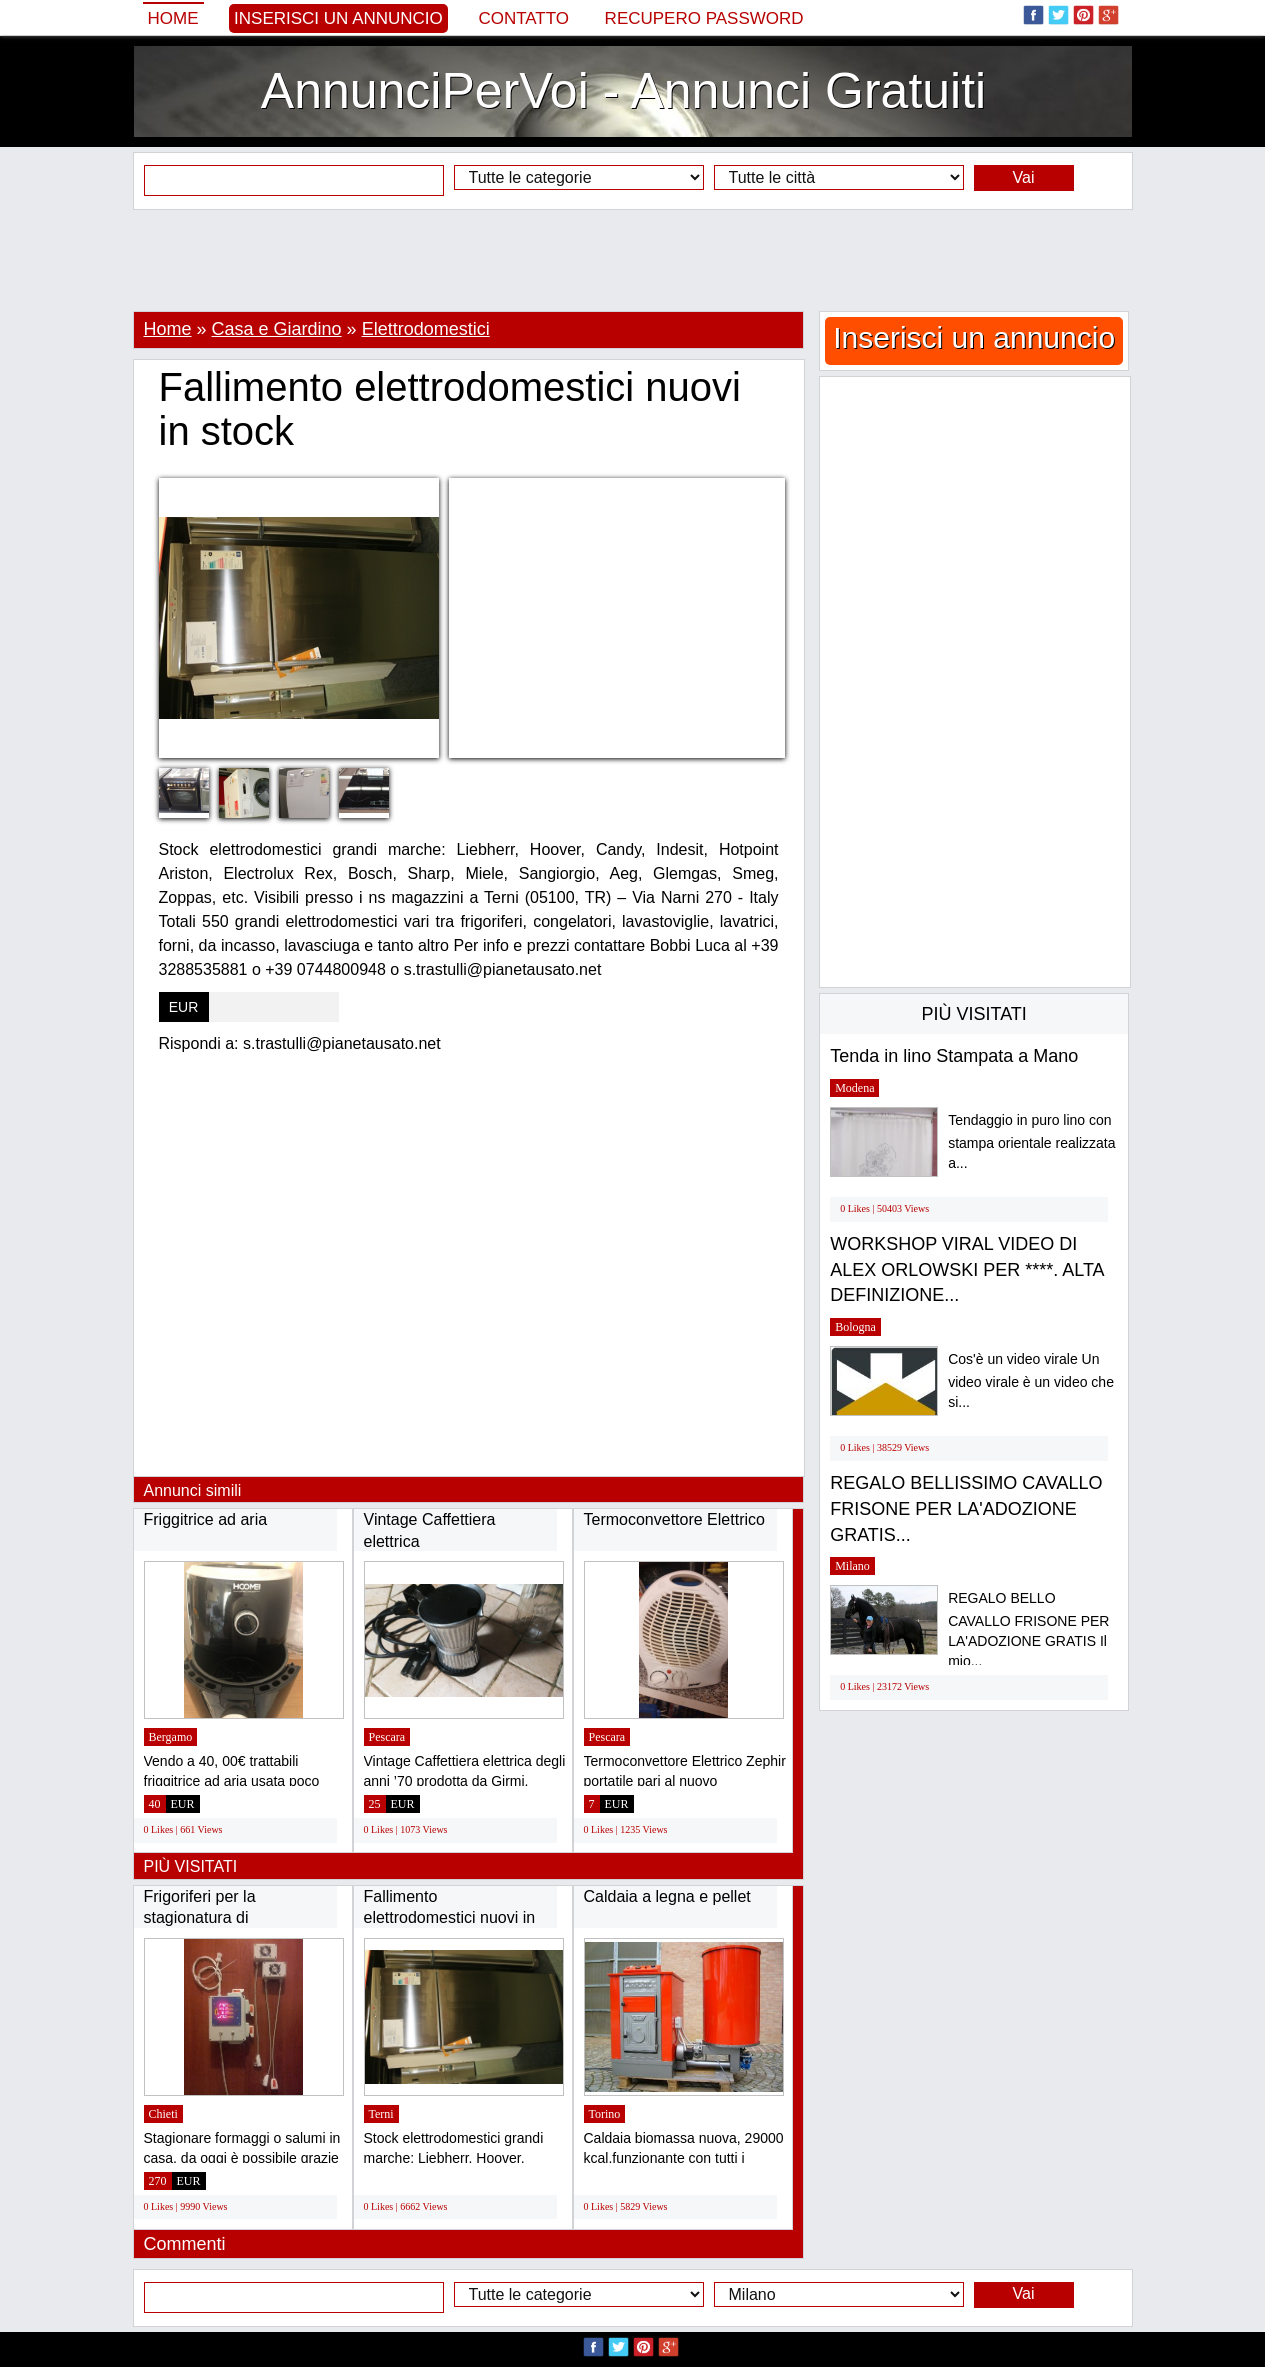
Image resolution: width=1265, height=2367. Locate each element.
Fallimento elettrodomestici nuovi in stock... (450, 1918)
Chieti (163, 2114)
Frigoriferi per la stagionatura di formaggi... (200, 1918)
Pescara (387, 1737)
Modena (854, 1088)
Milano (852, 1566)
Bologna (855, 1327)
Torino (605, 2114)
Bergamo (171, 1737)
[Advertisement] (633, 260)
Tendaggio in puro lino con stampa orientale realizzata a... (1031, 1141)
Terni (381, 2114)
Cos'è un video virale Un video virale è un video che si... (1031, 1380)
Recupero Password (704, 18)
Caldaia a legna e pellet (667, 1896)
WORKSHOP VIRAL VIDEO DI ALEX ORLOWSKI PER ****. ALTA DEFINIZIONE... (966, 1269)
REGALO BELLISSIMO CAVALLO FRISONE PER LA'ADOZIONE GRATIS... (966, 1508)
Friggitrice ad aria (206, 1519)
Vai (1024, 177)
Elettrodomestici (426, 329)
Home (173, 18)
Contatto (523, 18)
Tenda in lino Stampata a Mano (954, 1056)
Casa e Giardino (277, 329)
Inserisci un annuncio (338, 18)
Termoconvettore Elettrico (674, 1519)
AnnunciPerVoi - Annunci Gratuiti (623, 91)
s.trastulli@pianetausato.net (342, 1043)
